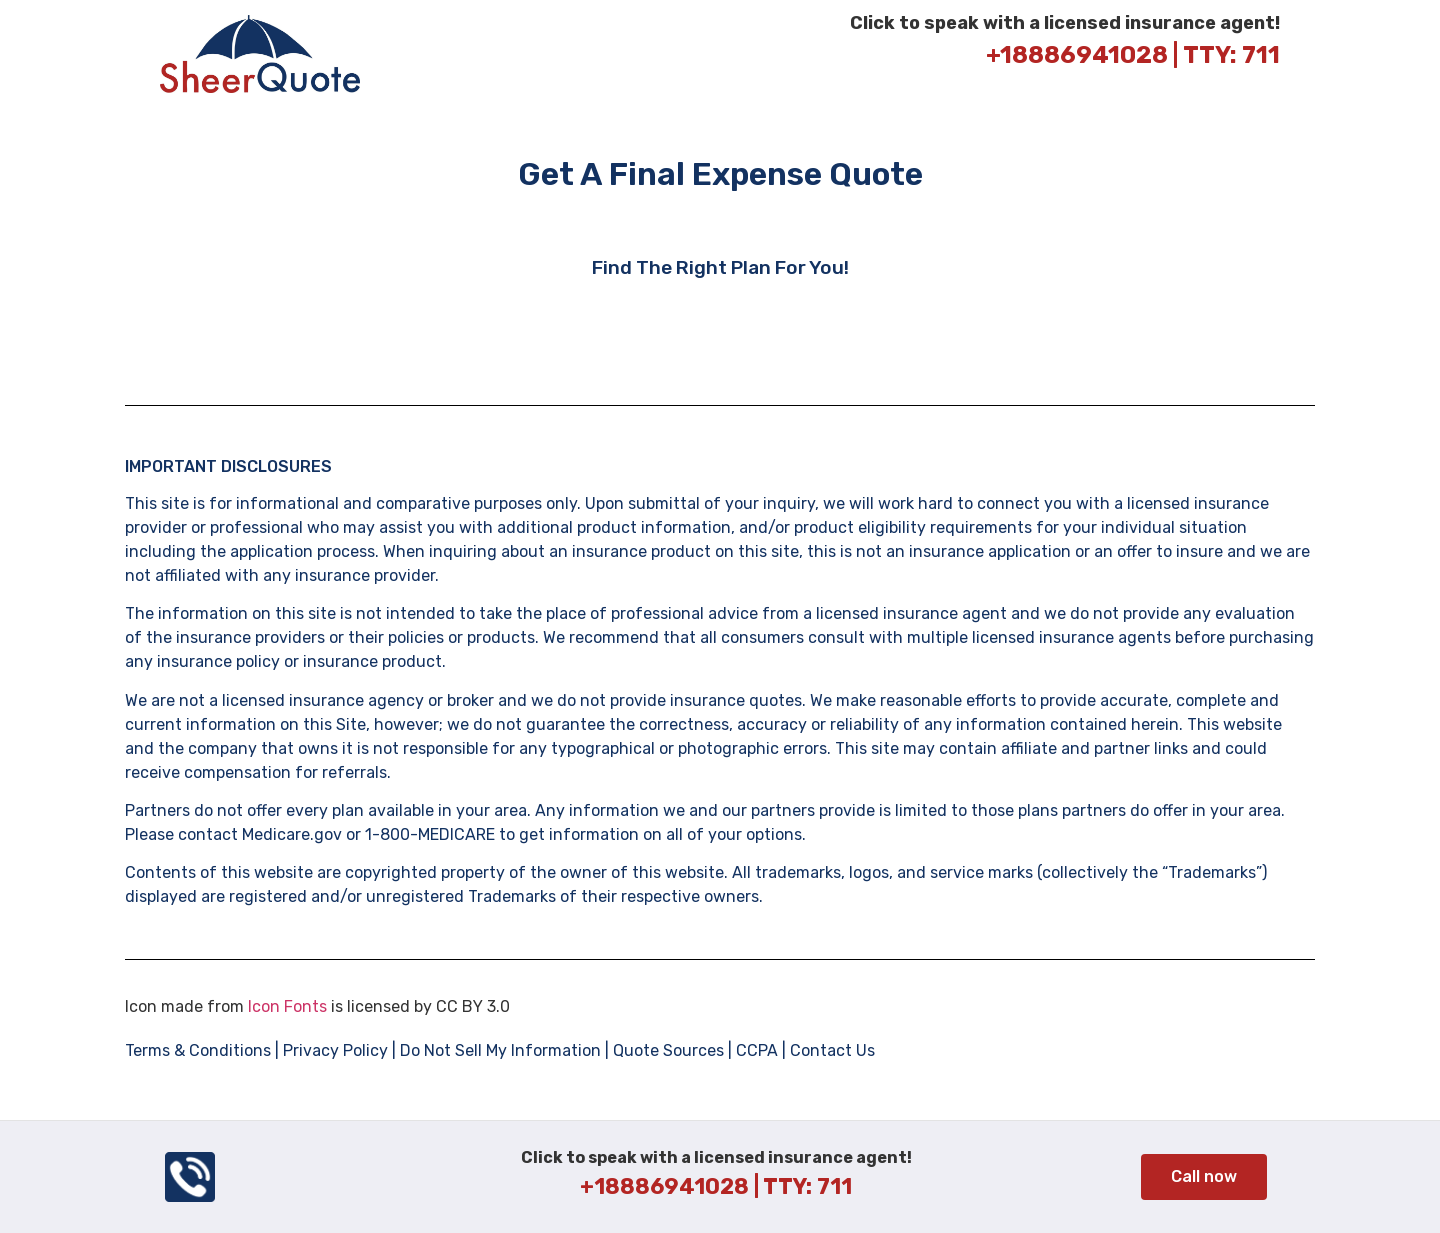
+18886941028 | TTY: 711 (1133, 55)
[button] (1204, 1177)
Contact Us (830, 1050)
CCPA (757, 1050)
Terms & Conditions (198, 1050)
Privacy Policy (335, 1050)
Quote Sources (668, 1050)
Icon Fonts (287, 1006)
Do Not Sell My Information (500, 1050)
